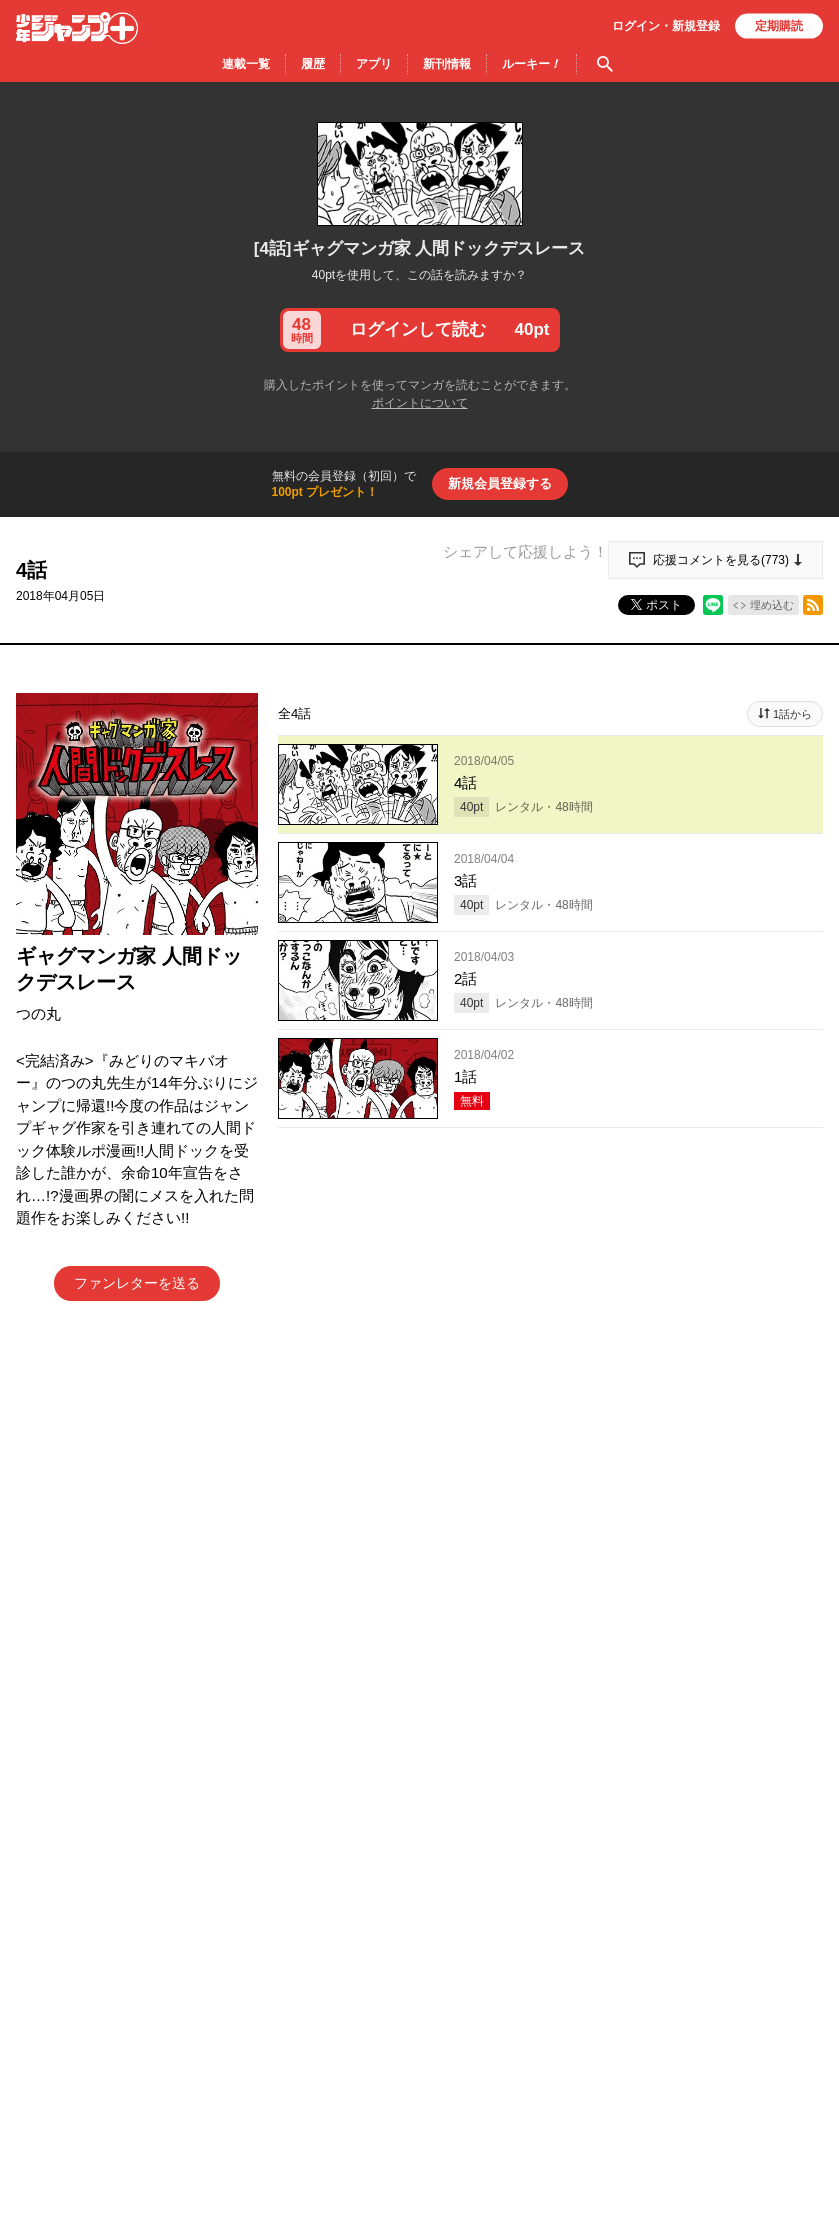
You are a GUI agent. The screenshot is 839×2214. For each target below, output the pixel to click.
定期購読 (779, 26)
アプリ (374, 64)
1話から (792, 714)
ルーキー (531, 64)
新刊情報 (447, 64)
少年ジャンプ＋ (77, 28)
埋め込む (772, 605)
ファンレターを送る (137, 1283)
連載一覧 (246, 64)
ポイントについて (420, 403)
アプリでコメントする (551, 1611)
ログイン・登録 (666, 26)
